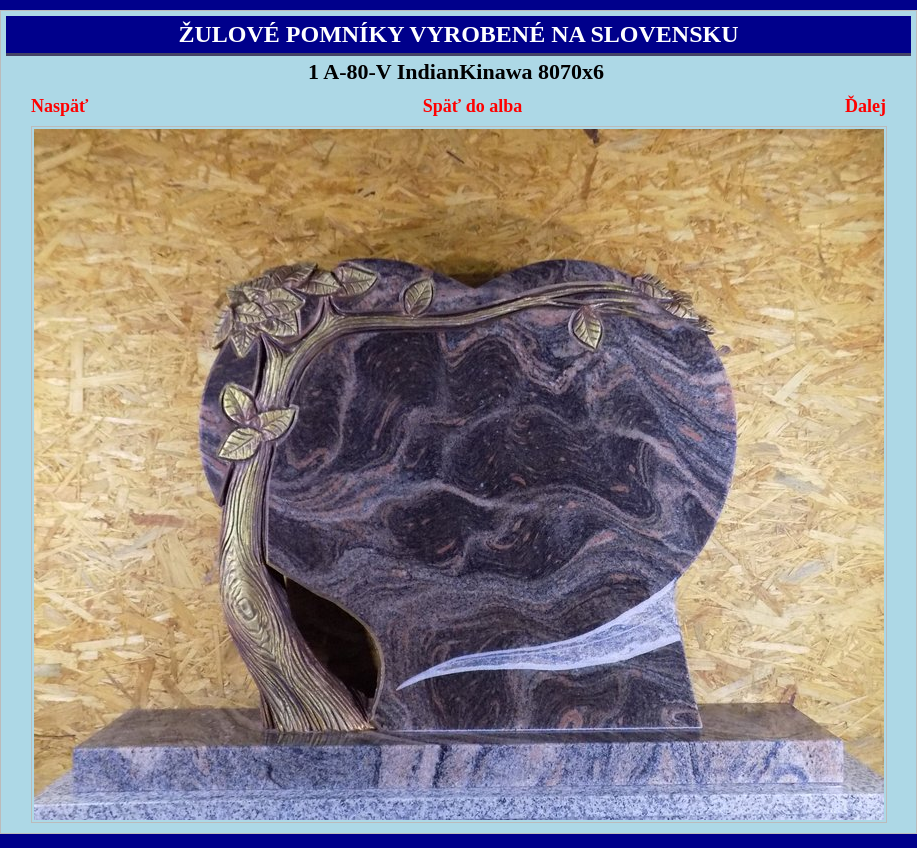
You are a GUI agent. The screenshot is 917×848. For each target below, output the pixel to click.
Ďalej (865, 106)
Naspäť (59, 106)
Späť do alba (472, 106)
